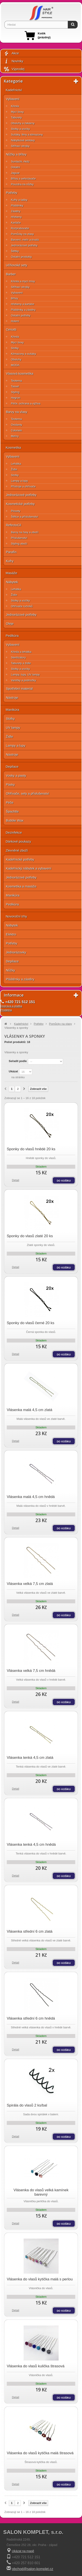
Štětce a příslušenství (24, 516)
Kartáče (16, 222)
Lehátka (16, 463)
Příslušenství (19, 538)
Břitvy (14, 298)
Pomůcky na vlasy (22, 234)
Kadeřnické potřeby (20, 859)
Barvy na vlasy (16, 412)
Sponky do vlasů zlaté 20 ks (30, 1236)
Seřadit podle (18, 1061)
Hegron (15, 397)
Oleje (10, 623)
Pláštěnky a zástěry (23, 309)
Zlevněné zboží (17, 850)
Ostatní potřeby (20, 315)
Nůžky (10, 970)
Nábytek (12, 582)
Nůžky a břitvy (16, 154)
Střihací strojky (20, 146)
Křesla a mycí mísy (23, 281)
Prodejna (6, 1010)
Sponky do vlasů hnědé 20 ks (31, 1149)
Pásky (10, 784)
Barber (11, 274)
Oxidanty (16, 424)
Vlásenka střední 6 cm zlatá (29, 1931)
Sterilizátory (18, 657)
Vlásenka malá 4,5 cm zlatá (29, 1410)
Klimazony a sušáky (23, 353)
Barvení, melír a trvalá (25, 239)
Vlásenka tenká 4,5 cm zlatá (30, 1758)
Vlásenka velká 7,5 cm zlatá (30, 1584)
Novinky (13, 61)
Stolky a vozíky (20, 129)
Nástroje (12, 697)
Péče (9, 802)
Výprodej (13, 69)
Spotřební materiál (19, 688)
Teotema (16, 380)
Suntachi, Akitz (20, 161)
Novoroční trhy (16, 916)
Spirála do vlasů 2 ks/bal (27, 2105)
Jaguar (15, 173)
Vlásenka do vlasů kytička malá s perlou (40, 2279)
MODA (15, 365)
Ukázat (13, 1071)
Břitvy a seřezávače (23, 178)
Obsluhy (16, 359)
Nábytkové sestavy (23, 140)
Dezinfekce (14, 832)
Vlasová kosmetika (19, 373)
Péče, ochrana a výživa (25, 403)
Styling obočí (19, 543)
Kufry (10, 561)
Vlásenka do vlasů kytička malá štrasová (40, 2453)
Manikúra (12, 709)
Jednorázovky (16, 952)
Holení (15, 321)
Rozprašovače (20, 228)
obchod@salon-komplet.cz (32, 2569)
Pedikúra (12, 635)
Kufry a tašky (19, 199)
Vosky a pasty (16, 775)
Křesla (15, 106)
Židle (14, 469)
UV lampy (13, 727)
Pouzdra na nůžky (22, 184)
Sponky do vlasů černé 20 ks (30, 1323)
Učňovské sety (16, 265)
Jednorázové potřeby (24, 245)
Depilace (12, 766)
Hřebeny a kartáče (22, 304)
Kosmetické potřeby (20, 504)
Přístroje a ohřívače (23, 486)
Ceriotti (11, 329)
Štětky (15, 251)
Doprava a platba (11, 1006)
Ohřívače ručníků (22, 606)
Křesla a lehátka (21, 651)
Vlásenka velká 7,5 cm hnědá (31, 1671)
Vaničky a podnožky (23, 680)
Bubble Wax (14, 820)
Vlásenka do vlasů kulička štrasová (36, 2366)
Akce (11, 53)
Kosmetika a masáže (21, 886)
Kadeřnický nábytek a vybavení (28, 868)
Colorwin (16, 430)
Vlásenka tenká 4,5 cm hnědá (31, 1844)
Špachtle (12, 811)
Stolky (15, 348)
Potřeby (11, 192)
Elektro (11, 934)
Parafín (11, 552)
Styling (15, 392)
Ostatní (15, 167)
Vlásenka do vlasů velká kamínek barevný (41, 2192)
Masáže (11, 573)
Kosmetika (13, 447)
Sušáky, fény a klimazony (27, 134)
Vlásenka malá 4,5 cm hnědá (31, 1497)
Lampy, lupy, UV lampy (25, 674)
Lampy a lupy (19, 480)
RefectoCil (13, 525)
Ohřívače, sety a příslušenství (27, 793)
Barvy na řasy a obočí (24, 532)
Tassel (15, 386)
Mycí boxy (17, 111)
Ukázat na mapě (23, 2551)
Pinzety (15, 511)
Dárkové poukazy (18, 841)
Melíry (15, 436)
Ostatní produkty (21, 256)
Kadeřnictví (14, 90)
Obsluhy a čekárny (23, 123)
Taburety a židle (21, 663)
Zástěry (15, 211)
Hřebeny (16, 217)
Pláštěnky (17, 205)
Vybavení (12, 99)
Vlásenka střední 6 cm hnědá (31, 2018)
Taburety (16, 117)
